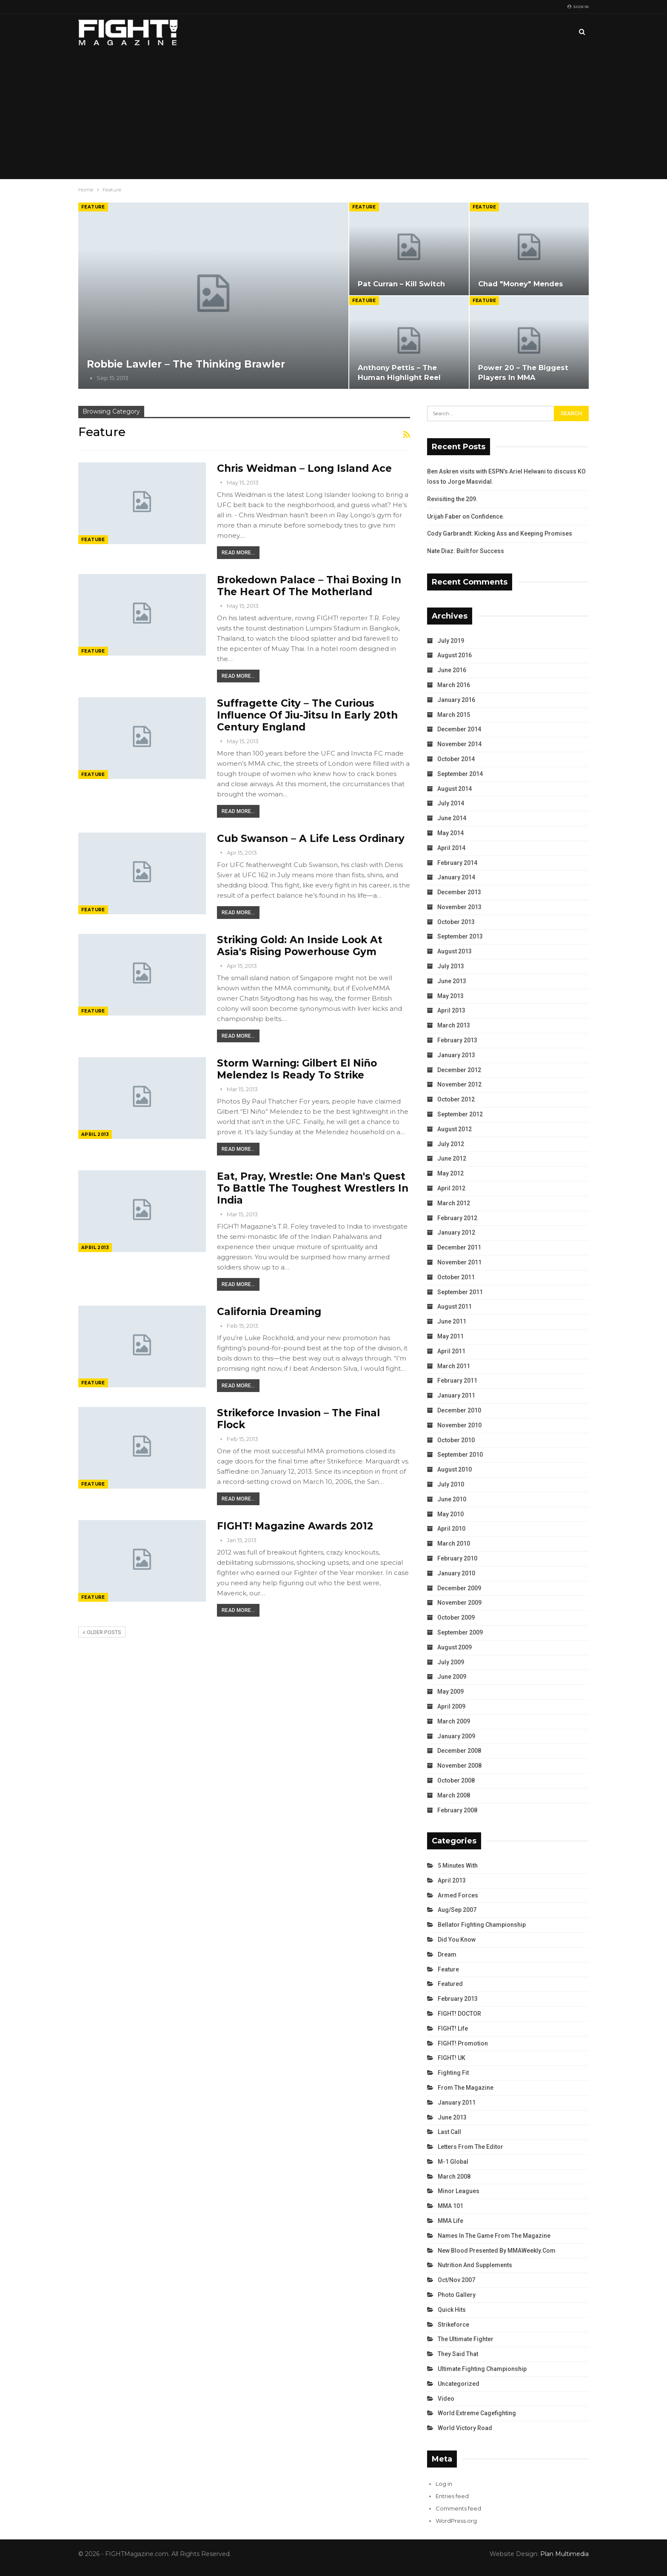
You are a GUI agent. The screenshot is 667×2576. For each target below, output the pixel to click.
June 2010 (451, 1499)
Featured (450, 1983)
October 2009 (456, 1617)
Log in (444, 2483)
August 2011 (454, 1306)
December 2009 (459, 1588)
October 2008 (456, 1780)
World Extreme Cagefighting (477, 2413)
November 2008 (459, 1765)
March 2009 (453, 1721)
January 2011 (456, 1395)
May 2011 (450, 1336)
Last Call (449, 2131)
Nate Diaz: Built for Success (465, 551)
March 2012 (453, 1203)
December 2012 (459, 1070)
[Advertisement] (333, 114)
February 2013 (457, 1040)
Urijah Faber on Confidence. (466, 516)
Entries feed (452, 2496)
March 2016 (453, 685)
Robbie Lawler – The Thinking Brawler (186, 364)
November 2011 (459, 1262)
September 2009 (460, 1632)
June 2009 (451, 1676)
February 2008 (457, 1810)
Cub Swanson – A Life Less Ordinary (311, 838)
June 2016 (451, 670)
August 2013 (454, 951)
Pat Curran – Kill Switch (401, 284)
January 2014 (456, 877)
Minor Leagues (458, 2191)
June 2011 (451, 1321)
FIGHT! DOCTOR (459, 2013)
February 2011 (457, 1380)
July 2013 (450, 966)
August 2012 (454, 1129)
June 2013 (451, 981)
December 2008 (459, 1750)
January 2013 (456, 1055)
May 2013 (450, 996)
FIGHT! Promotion (463, 2043)
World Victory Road (465, 2428)
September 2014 (460, 773)
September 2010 (460, 1454)
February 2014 (457, 862)
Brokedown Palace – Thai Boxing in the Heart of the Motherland (309, 586)
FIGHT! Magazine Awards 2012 (295, 1526)
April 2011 (451, 1351)
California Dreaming (269, 1312)
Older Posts (102, 1632)
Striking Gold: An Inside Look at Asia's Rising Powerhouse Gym (299, 946)
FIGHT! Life (453, 2028)
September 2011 (460, 1292)
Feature (93, 207)
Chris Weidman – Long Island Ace (304, 468)
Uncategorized (458, 2383)
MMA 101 (450, 2205)
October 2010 (456, 1440)
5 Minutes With (458, 1865)
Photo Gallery (457, 2294)
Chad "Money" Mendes (520, 284)
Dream (447, 1954)
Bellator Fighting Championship (482, 1924)
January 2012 (456, 1232)
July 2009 (450, 1662)
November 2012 (459, 1084)
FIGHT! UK (451, 2057)
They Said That (458, 2354)
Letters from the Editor (470, 2146)
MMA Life (450, 2220)
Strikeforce (453, 2324)
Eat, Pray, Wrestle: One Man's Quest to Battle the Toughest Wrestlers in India (312, 1188)
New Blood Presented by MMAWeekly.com (497, 2250)
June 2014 (451, 818)
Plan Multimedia (564, 2554)
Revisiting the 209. (452, 499)
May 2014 (450, 833)
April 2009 (451, 1706)
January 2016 (456, 699)
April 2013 (95, 1134)
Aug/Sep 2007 (457, 1909)
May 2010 (450, 1514)
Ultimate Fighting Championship (482, 2368)
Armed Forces (458, 1895)
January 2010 (456, 1573)
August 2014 (454, 788)
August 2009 (454, 1647)
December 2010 (459, 1410)
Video (446, 2398)
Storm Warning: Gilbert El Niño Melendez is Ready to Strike (297, 1069)
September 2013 (460, 936)
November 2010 (459, 1425)
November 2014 (459, 744)
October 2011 (456, 1277)
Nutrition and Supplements (475, 2265)
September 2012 (460, 1114)
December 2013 (459, 892)
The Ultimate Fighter (465, 2339)
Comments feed (458, 2508)
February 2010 (457, 1558)
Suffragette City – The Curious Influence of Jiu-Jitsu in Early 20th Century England (307, 715)
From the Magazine (465, 2087)
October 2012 (456, 1099)
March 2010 (453, 1543)
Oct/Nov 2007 (456, 2279)
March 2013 (453, 1025)
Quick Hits (452, 2309)
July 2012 (450, 1144)
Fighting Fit (453, 2072)
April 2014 (451, 847)
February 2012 (457, 1218)
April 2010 (451, 1528)
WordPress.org (456, 2520)
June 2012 (451, 1158)
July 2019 (450, 640)
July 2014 (450, 803)
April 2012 (451, 1188)
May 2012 (450, 1173)
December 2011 (459, 1247)
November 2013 (459, 907)
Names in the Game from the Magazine (494, 2235)
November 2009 (459, 1602)
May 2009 (450, 1691)
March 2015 (453, 714)
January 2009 (456, 1736)
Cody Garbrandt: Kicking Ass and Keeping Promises (499, 533)
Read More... (238, 553)
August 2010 (454, 1469)
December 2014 (459, 729)
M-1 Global (453, 2161)
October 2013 (456, 922)
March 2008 (453, 1795)
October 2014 (456, 759)
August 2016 (454, 655)
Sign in (578, 6)
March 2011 (453, 1366)
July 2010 (450, 1484)
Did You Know (457, 1939)
